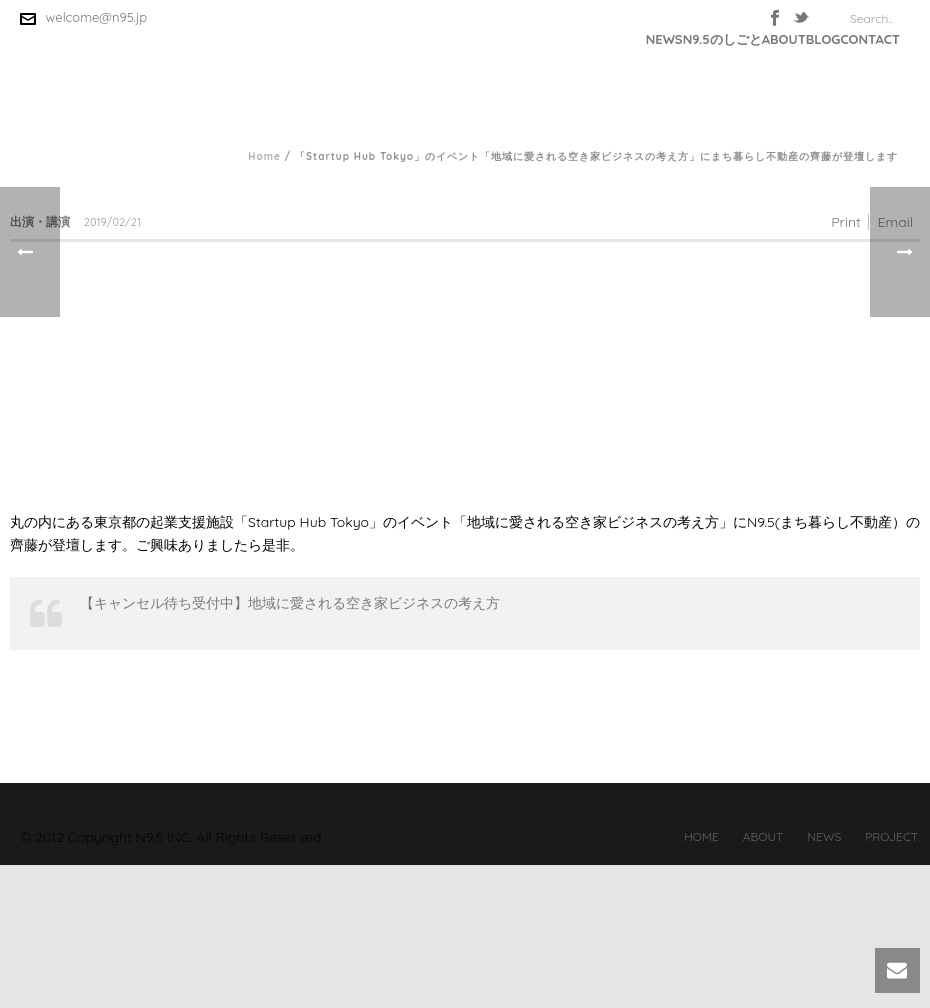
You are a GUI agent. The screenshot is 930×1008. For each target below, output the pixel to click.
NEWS (664, 39)
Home (264, 156)
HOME (701, 836)
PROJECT (891, 836)
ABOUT (784, 39)
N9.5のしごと (722, 39)
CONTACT (870, 39)
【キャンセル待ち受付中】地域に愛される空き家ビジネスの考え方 (290, 603)
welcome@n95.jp (97, 17)
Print (846, 222)
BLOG (823, 39)
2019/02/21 (112, 222)
